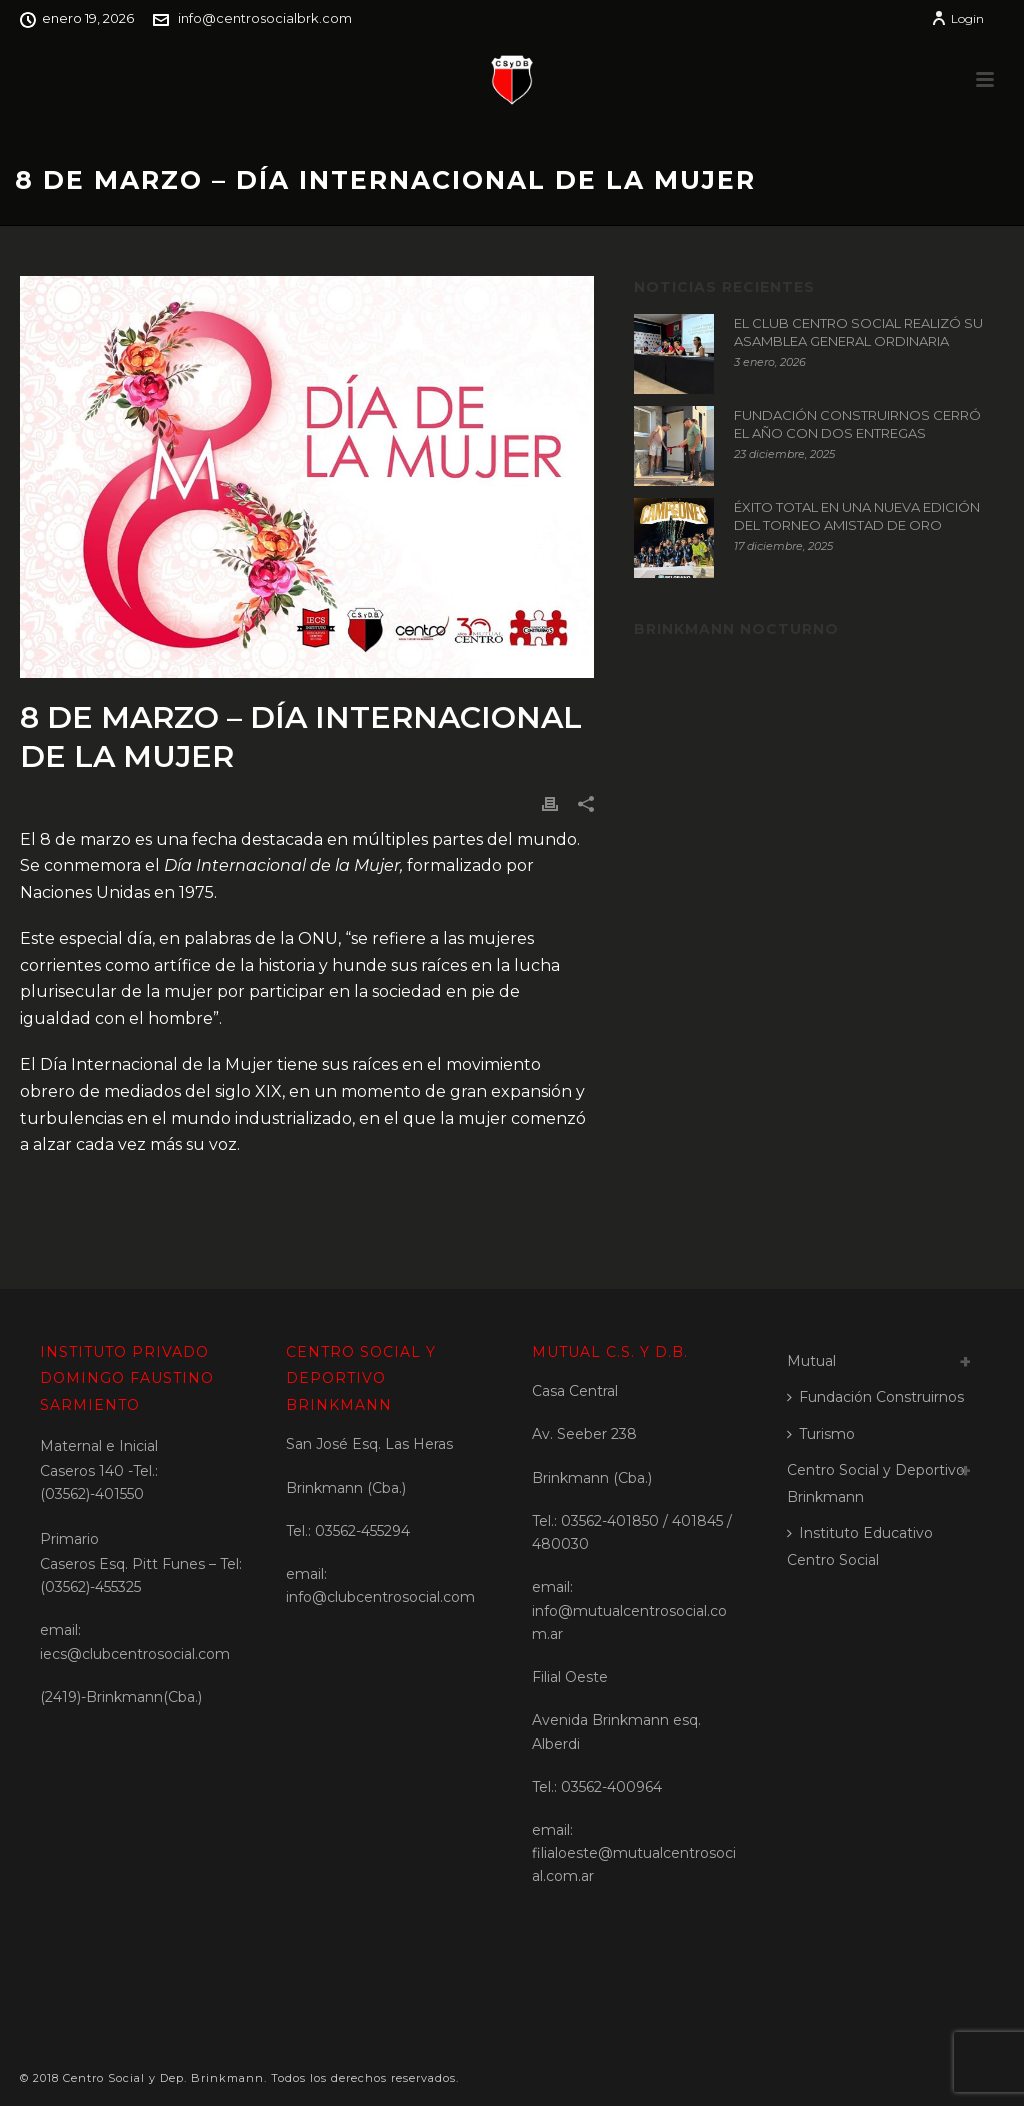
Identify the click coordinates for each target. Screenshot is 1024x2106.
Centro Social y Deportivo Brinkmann (876, 1483)
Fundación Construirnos (875, 1397)
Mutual (811, 1361)
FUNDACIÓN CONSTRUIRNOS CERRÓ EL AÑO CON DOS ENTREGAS (857, 424)
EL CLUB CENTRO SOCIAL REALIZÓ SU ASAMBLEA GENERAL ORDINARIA (858, 332)
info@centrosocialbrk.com (265, 18)
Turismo (821, 1434)
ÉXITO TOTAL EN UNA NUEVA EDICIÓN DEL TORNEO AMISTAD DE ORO (857, 516)
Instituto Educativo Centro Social (860, 1546)
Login (957, 18)
